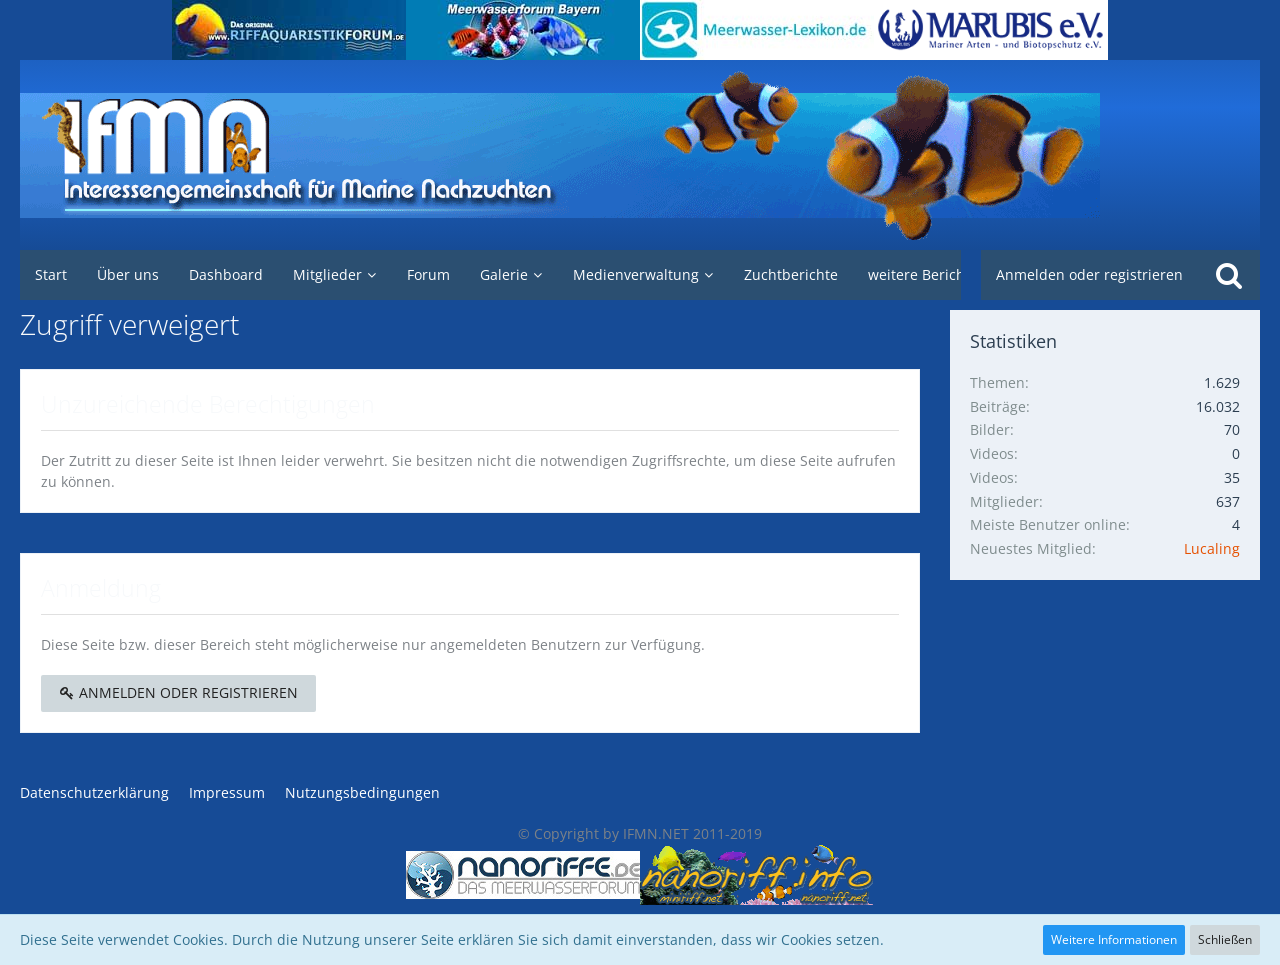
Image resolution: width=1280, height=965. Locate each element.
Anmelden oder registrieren (1089, 274)
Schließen (1225, 939)
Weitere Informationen (1114, 939)
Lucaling (1212, 548)
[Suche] (1229, 275)
